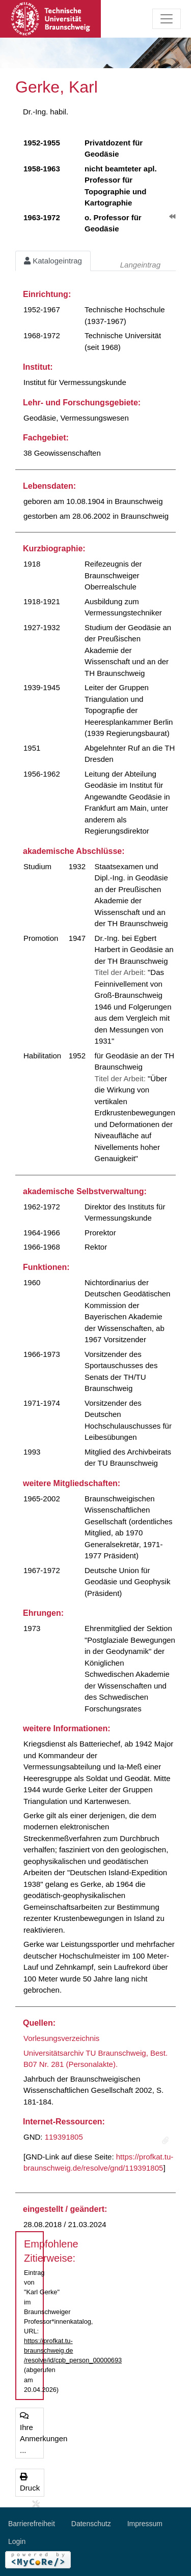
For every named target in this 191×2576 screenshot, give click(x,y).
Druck (30, 2483)
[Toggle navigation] (166, 19)
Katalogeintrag (53, 260)
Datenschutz (91, 2524)
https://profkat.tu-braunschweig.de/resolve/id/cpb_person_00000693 (73, 2350)
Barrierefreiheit (31, 2524)
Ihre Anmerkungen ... (32, 2433)
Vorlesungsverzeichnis (61, 2038)
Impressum (144, 2524)
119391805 (64, 2137)
